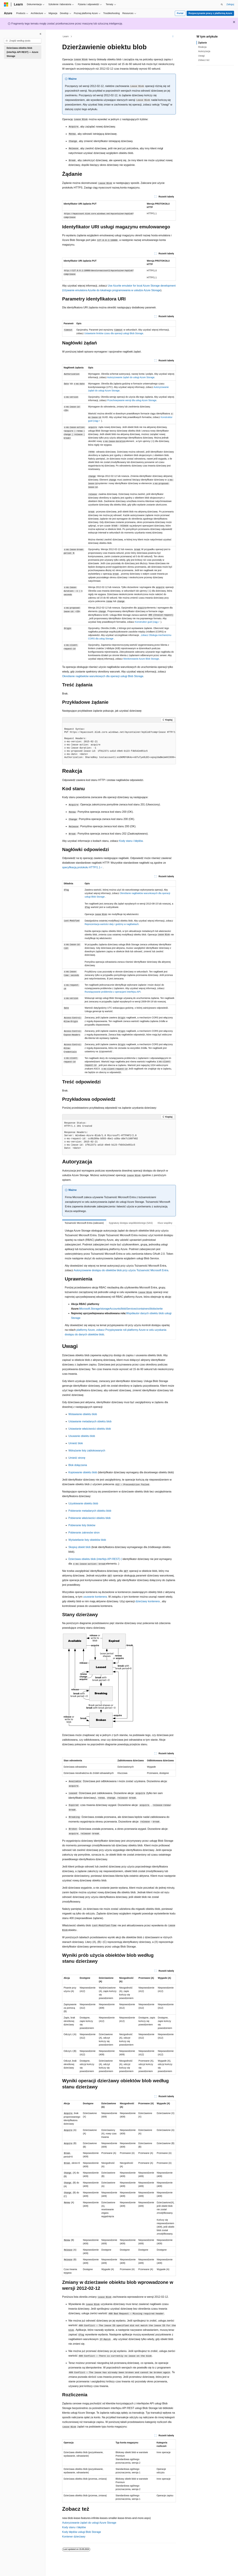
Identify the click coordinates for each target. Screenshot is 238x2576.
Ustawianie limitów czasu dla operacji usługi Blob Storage (113, 333)
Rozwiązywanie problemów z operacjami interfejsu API (112, 991)
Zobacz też (203, 60)
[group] (119, 743)
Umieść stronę (76, 1457)
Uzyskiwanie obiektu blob (83, 1503)
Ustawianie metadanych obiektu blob (90, 1421)
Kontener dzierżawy (73, 2536)
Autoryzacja (204, 51)
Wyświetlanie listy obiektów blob (87, 1539)
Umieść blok (75, 1443)
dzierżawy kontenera (147, 1601)
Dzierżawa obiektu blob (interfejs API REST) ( (95, 1559)
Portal (180, 13)
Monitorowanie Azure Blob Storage (141, 658)
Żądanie (202, 42)
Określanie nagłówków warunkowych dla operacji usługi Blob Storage (102, 676)
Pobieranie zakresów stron (84, 1532)
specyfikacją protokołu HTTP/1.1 (81, 867)
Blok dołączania (77, 1465)
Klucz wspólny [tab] (165, 1223)
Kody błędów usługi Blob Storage (81, 2532)
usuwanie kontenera (95, 1596)
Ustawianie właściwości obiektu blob (89, 1428)
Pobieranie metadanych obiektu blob (89, 1510)
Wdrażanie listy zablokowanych (86, 1450)
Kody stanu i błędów (131, 840)
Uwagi (201, 55)
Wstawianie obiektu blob (82, 1414)
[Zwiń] (40, 34)
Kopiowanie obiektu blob (82, 1472)
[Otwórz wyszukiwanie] (221, 4)
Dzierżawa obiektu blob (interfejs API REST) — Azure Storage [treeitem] (22, 52)
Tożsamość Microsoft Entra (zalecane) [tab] (84, 1223)
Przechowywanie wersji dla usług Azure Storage (131, 400)
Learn (66, 36)
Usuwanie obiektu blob (81, 1436)
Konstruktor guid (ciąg (146, 622)
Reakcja (202, 47)
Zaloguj (230, 4)
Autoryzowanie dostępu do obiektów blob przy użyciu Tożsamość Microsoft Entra (121, 1270)
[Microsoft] (6, 4)
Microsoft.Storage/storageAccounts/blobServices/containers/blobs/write (121, 1308)
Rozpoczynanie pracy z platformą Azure (210, 13)
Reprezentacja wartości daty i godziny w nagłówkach (112, 924)
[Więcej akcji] (173, 36)
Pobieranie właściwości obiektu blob (89, 1518)
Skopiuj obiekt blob (79, 1547)
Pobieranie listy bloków (81, 1525)
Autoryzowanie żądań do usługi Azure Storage (130, 377)
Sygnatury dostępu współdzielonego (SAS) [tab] (131, 1223)
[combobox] (22, 40)
